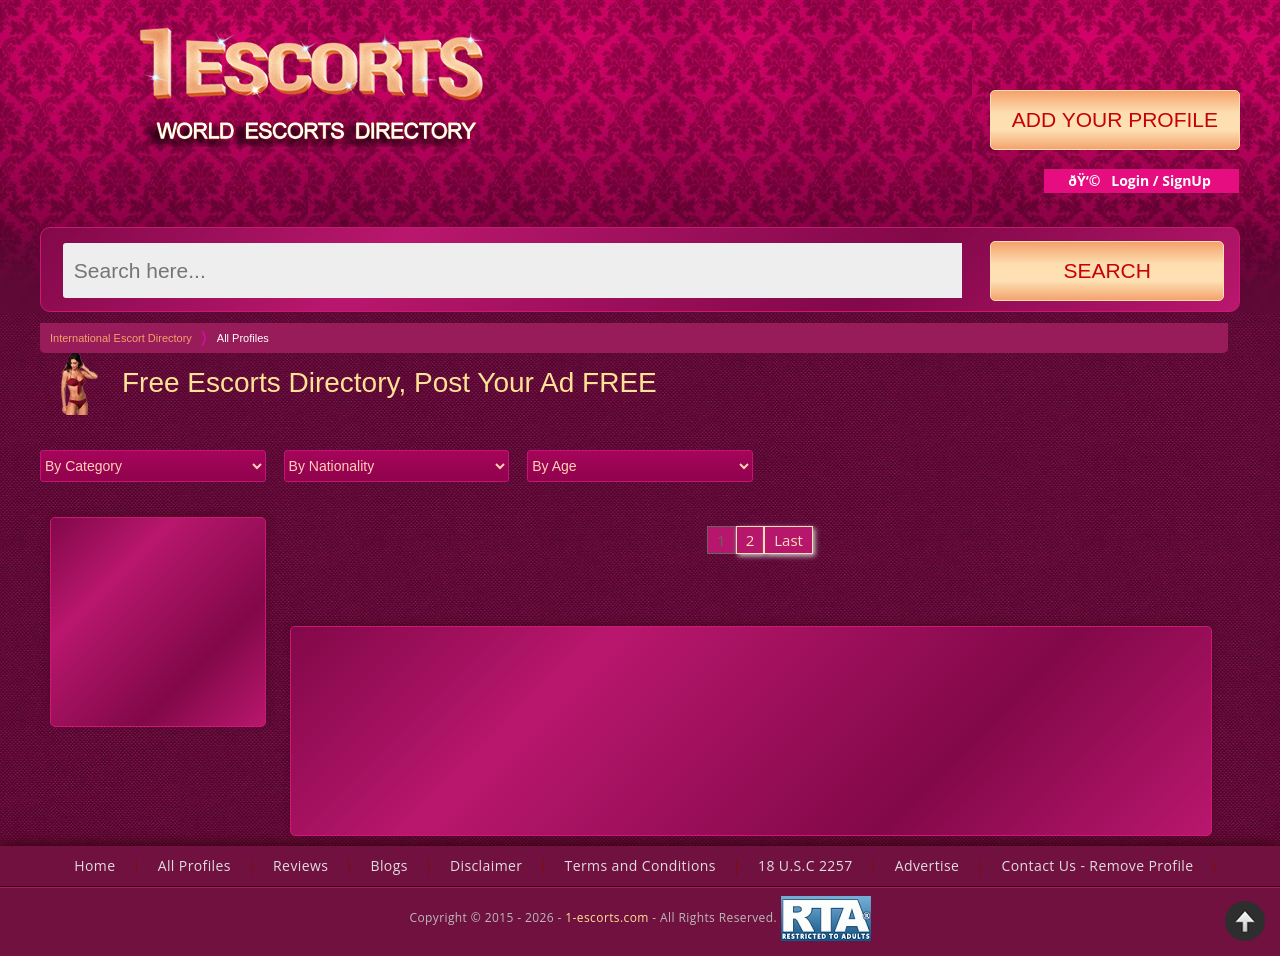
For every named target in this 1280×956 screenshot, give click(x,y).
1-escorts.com (608, 917)
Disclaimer (486, 865)
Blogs (388, 865)
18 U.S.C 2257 (805, 865)
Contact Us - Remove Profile (1098, 865)
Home (94, 865)
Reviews (300, 865)
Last (788, 540)
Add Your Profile (1115, 119)
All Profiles (194, 865)
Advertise (927, 865)
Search (1107, 270)
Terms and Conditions (640, 865)
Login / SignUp (1161, 180)
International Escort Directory (121, 338)
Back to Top (1245, 921)
